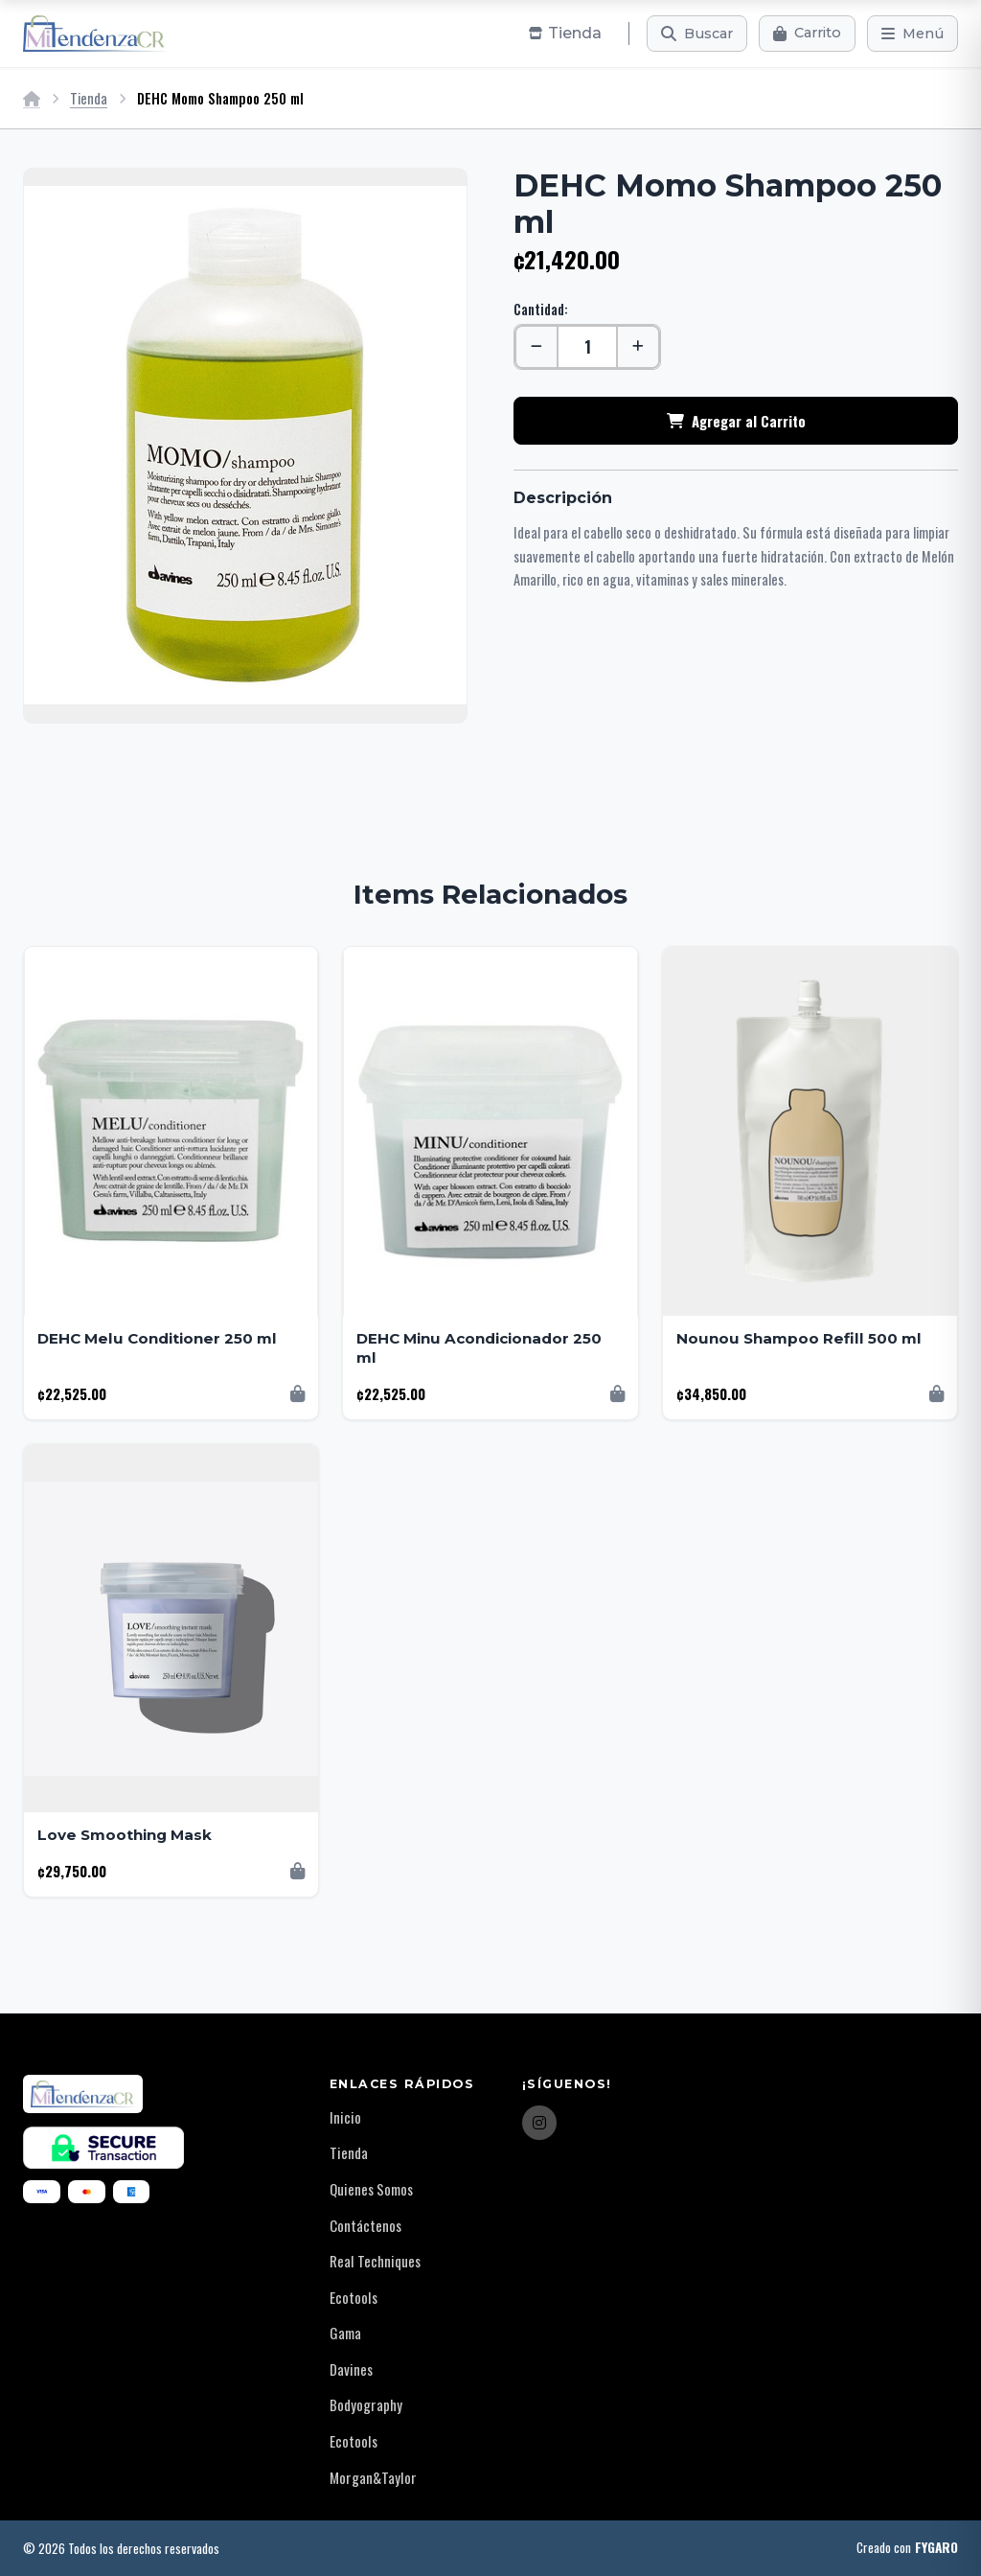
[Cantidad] (587, 347)
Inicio (345, 2117)
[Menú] (912, 33)
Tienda (88, 98)
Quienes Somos (371, 2188)
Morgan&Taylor (373, 2477)
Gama (345, 2332)
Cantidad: (540, 309)
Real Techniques (375, 2260)
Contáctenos (365, 2225)
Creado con (907, 2548)
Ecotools (353, 2297)
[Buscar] (697, 33)
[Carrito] (807, 33)
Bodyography (366, 2404)
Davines (351, 2369)
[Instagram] (539, 2122)
